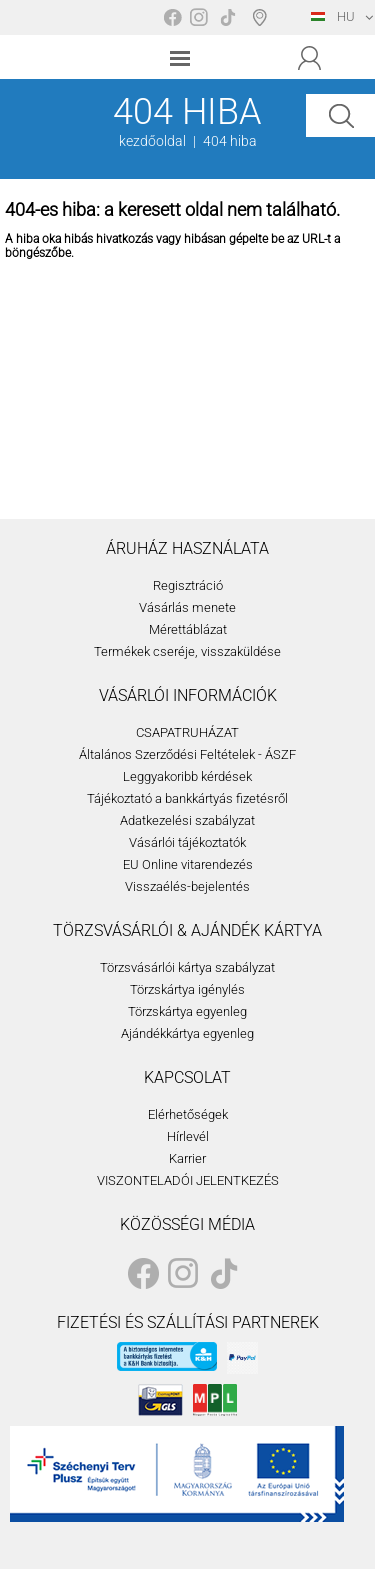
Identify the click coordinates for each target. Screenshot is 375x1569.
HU (333, 16)
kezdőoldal (152, 141)
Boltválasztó (263, 17)
